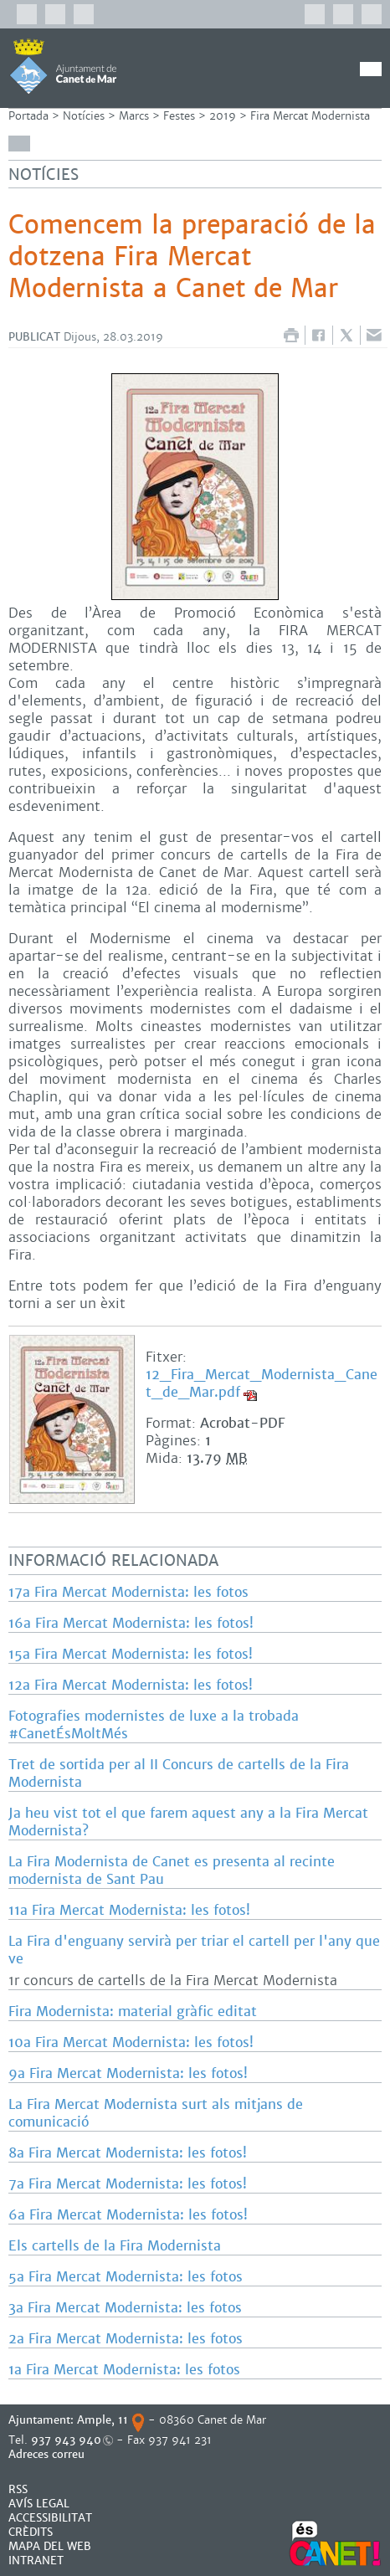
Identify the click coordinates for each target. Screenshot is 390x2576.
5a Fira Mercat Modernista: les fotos (125, 2277)
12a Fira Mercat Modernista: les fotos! (130, 1685)
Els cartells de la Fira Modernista (114, 2246)
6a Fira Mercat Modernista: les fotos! (128, 2215)
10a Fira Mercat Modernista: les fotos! (131, 2042)
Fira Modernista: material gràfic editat (132, 2011)
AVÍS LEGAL (38, 2503)
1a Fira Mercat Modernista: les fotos (124, 2369)
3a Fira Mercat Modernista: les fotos (125, 2308)
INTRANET (36, 2560)
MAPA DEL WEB (49, 2546)
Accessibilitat (50, 2518)
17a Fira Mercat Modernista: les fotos (128, 1592)
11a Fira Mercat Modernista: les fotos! (129, 1910)
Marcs (134, 116)
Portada (28, 116)
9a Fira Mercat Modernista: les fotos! (128, 2073)
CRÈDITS (30, 2532)
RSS (18, 2489)
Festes (179, 116)
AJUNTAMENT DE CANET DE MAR (63, 66)
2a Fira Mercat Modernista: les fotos (125, 2339)
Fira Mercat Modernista (310, 116)
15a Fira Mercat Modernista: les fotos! (130, 1654)
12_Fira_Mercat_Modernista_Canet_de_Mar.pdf (261, 1383)
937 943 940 (66, 2440)
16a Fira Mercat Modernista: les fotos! (131, 1623)
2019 (222, 116)
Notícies (84, 116)
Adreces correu (48, 2454)
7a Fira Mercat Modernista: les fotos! (127, 2184)
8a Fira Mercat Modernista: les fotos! (127, 2153)
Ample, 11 (102, 2420)
